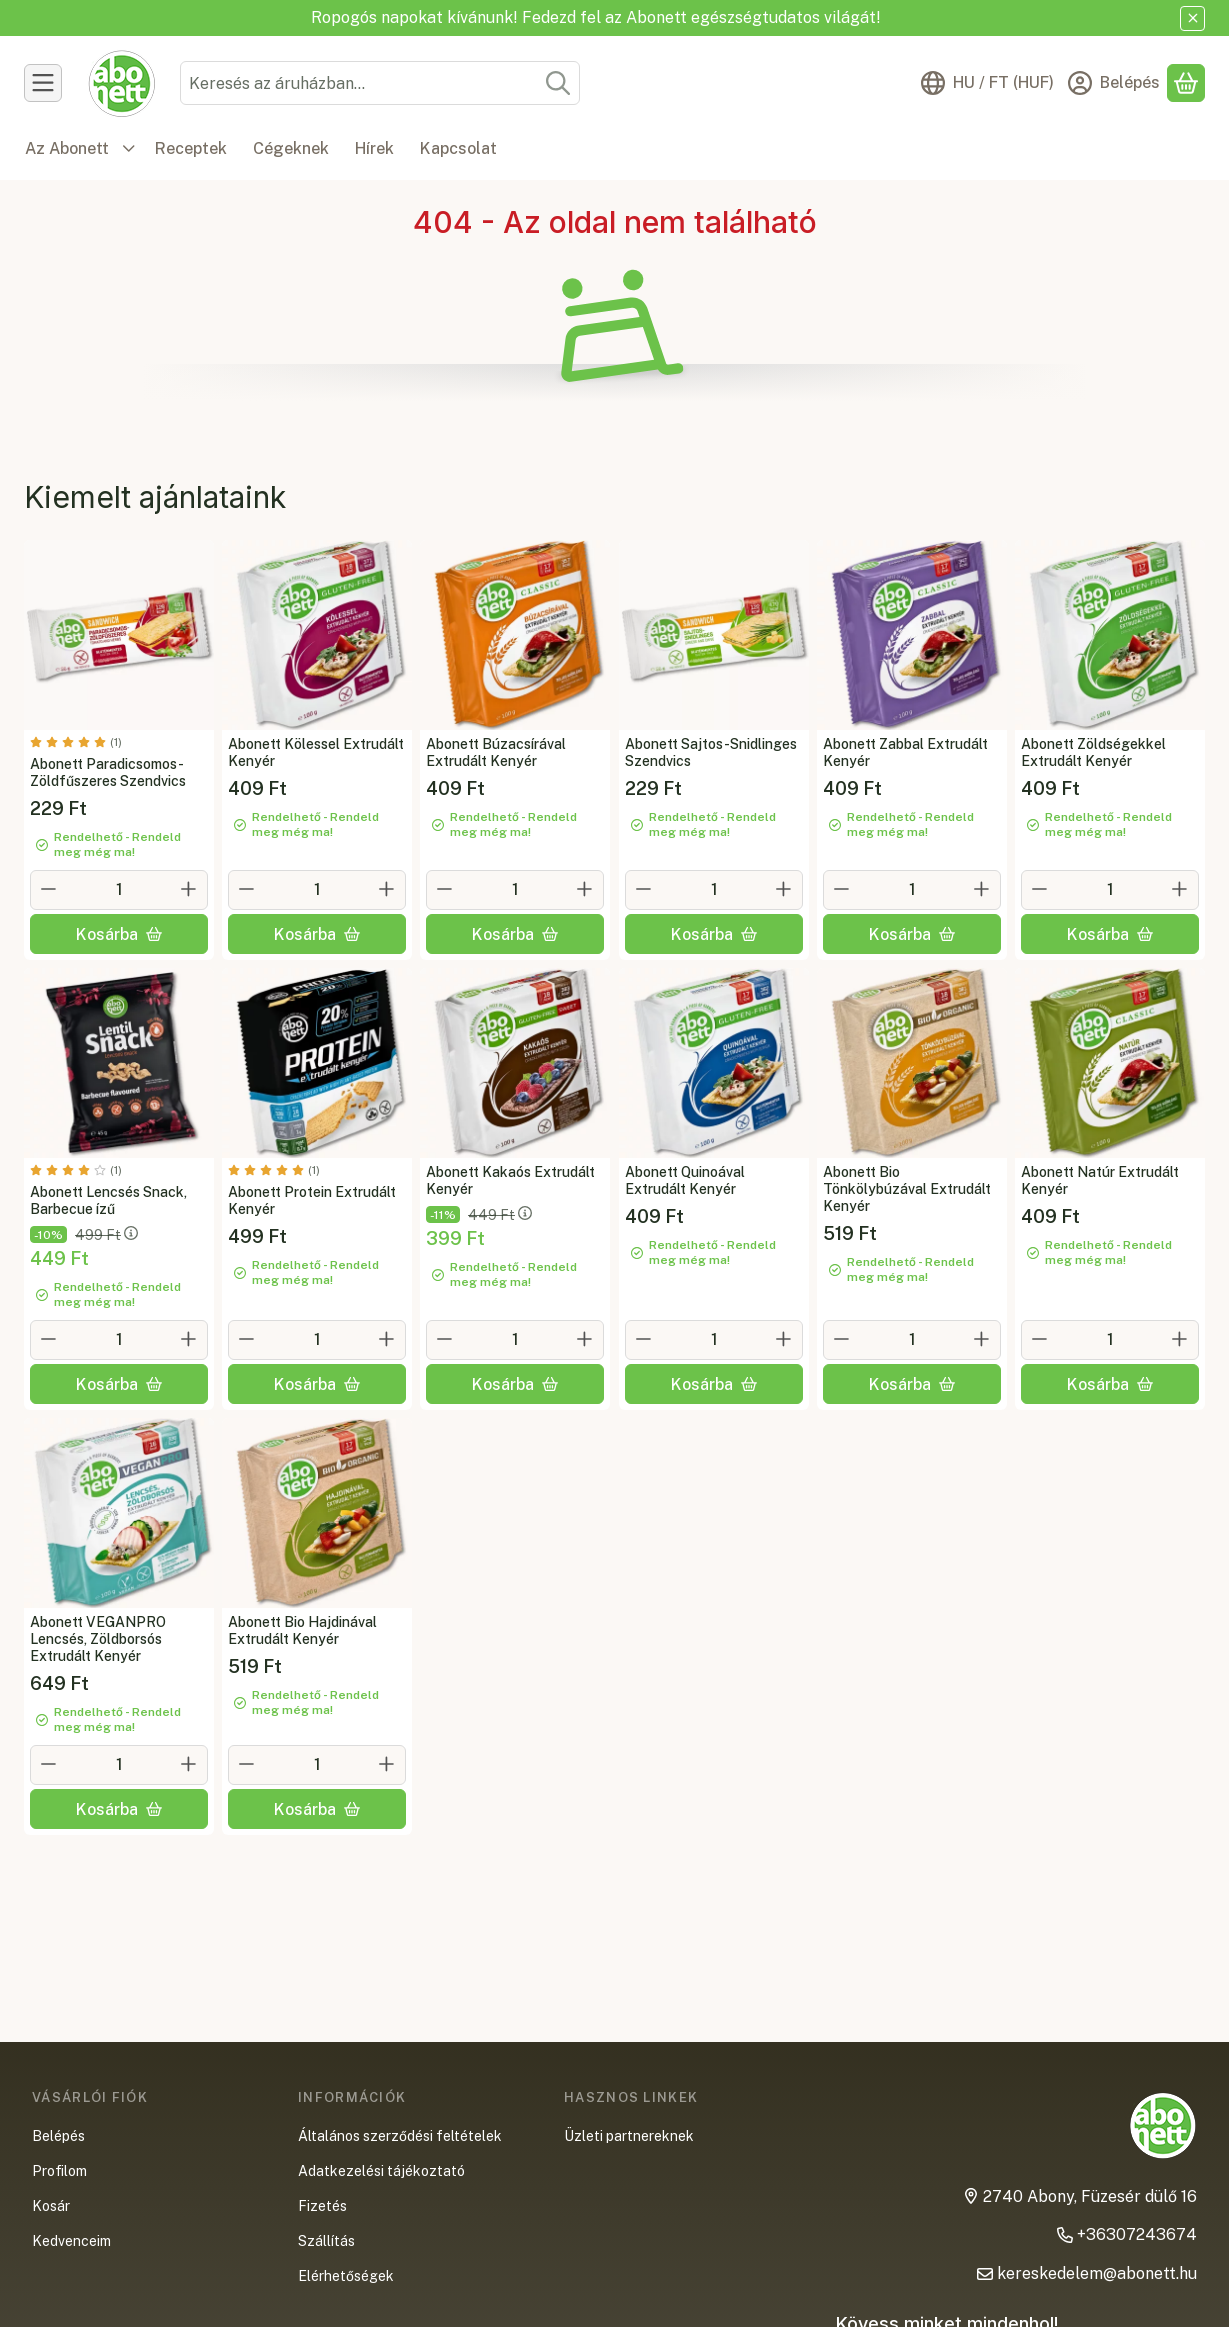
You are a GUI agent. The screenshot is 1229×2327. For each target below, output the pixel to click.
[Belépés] (1114, 83)
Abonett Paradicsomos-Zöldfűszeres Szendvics (108, 772)
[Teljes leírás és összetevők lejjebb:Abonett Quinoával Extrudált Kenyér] (714, 1063)
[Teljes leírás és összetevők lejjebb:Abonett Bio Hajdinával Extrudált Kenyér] (317, 1513)
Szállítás (326, 2241)
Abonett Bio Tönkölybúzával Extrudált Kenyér (907, 1189)
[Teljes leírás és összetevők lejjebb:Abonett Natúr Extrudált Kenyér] (1110, 1063)
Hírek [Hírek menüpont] (374, 148)
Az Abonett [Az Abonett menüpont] (67, 148)
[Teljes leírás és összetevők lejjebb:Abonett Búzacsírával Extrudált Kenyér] (515, 635)
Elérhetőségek (346, 2276)
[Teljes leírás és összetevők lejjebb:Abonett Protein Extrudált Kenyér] (317, 1063)
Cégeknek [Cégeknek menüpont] (291, 148)
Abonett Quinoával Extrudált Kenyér (685, 1180)
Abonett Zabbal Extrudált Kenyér (905, 752)
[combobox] (380, 83)
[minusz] (49, 889)
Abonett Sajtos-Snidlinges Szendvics (711, 752)
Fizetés (322, 2206)
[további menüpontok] (129, 149)
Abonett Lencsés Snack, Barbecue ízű (108, 1200)
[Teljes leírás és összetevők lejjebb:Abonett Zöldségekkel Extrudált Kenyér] (1110, 635)
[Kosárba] (119, 934)
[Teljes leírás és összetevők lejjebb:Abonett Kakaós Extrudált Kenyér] (515, 1063)
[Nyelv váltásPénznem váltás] (987, 83)
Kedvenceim (71, 2241)
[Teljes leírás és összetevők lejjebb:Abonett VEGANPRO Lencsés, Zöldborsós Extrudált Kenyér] (119, 1513)
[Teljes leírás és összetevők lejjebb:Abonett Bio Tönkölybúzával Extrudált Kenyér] (912, 1063)
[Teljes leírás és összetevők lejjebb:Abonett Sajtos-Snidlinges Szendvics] (714, 635)
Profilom (59, 2171)
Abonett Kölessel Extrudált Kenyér (316, 752)
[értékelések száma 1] (76, 742)
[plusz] (189, 889)
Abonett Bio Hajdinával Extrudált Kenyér (302, 1630)
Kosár (51, 2206)
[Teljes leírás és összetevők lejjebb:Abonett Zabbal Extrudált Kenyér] (912, 635)
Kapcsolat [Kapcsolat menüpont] (458, 148)
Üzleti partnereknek (629, 2136)
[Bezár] (1192, 18)
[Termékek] (43, 83)
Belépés (58, 2136)
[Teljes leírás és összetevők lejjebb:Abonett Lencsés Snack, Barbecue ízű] (119, 1063)
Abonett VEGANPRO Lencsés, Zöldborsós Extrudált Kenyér (98, 1639)
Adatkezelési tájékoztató (381, 2171)
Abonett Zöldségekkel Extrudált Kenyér (1093, 752)
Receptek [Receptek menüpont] (191, 148)
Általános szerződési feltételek (400, 2136)
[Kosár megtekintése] (1186, 83)
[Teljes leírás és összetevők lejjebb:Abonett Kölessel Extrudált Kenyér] (317, 635)
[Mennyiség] (119, 890)
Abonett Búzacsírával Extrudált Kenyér (496, 752)
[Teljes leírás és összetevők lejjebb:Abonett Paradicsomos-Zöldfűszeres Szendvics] (119, 635)
